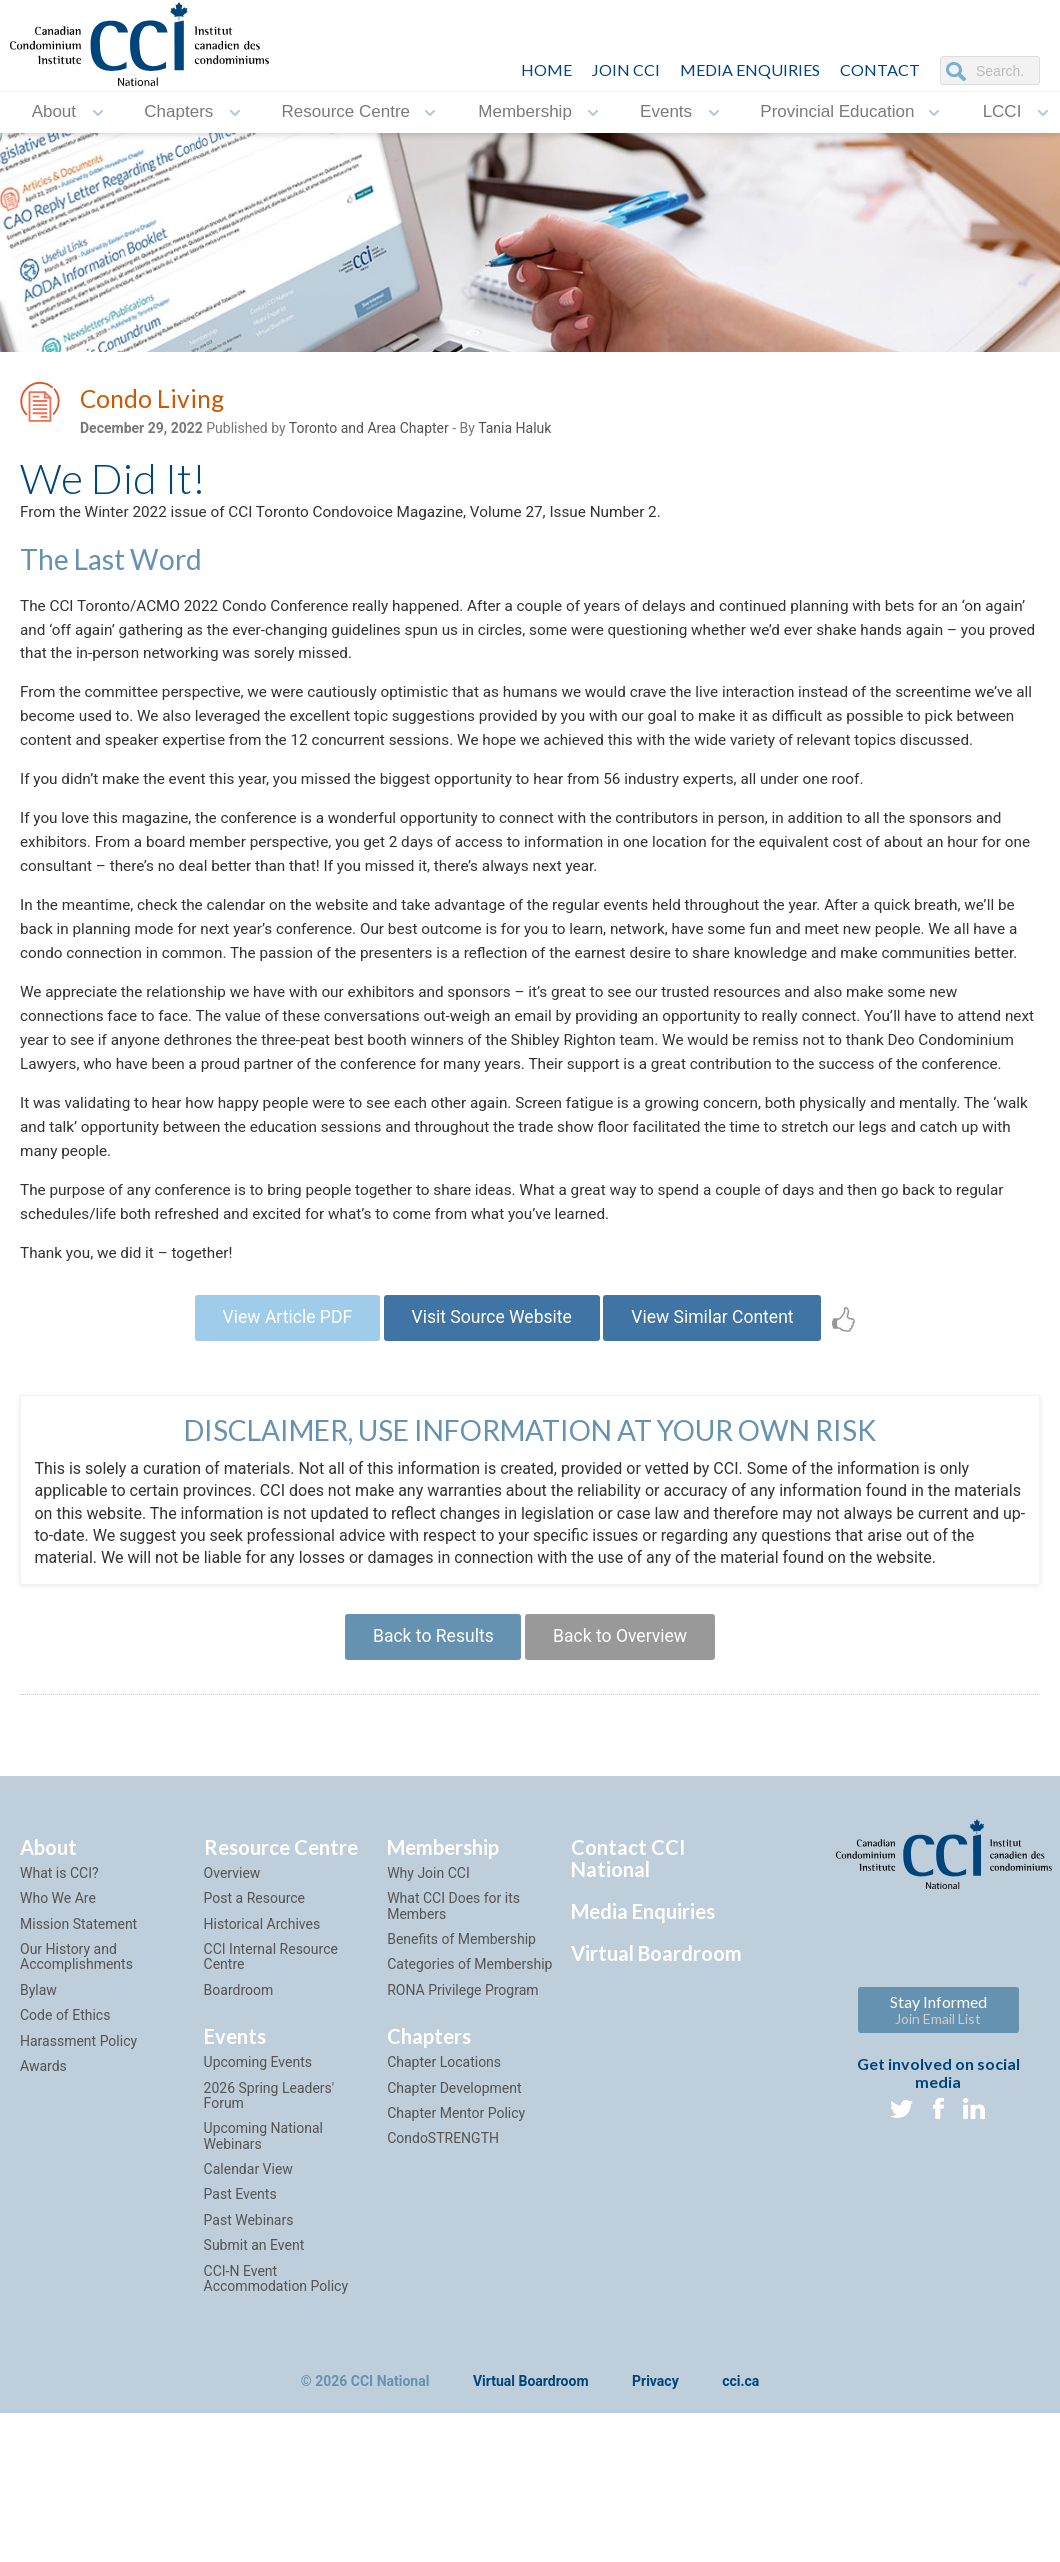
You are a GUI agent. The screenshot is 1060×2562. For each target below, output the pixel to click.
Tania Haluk (514, 431)
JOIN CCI (626, 69)
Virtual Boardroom (656, 2079)
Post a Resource (254, 2024)
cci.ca (740, 2508)
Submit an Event (254, 2371)
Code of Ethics (65, 2141)
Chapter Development (454, 2213)
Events (666, 112)
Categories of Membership (469, 2090)
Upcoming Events (258, 2188)
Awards (43, 2192)
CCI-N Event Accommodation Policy (276, 2403)
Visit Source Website (491, 1437)
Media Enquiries (750, 69)
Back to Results (429, 1760)
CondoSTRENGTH (443, 2264)
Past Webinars (249, 2346)
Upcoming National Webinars (263, 2261)
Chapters (178, 112)
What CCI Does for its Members (453, 2031)
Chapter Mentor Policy (456, 2239)
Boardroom (239, 2116)
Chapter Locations (444, 2188)
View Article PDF (278, 1437)
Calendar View (248, 2295)
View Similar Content (720, 1437)
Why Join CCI (428, 1999)
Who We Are (58, 2024)
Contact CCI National (628, 1984)
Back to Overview (623, 1760)
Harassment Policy (78, 2166)
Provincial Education (837, 112)
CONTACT (880, 69)
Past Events (240, 2320)
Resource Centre (346, 112)
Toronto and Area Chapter (369, 431)
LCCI (1002, 112)
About (54, 112)
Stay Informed (938, 2135)
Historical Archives (262, 2049)
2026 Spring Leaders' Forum (269, 2220)
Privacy (655, 2508)
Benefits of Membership (461, 2065)
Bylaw (38, 2116)
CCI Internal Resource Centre (271, 2082)
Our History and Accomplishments (76, 2082)
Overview (232, 1999)
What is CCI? (59, 1999)
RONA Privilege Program (462, 2116)
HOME (546, 69)
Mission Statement (78, 2049)
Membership (525, 112)
